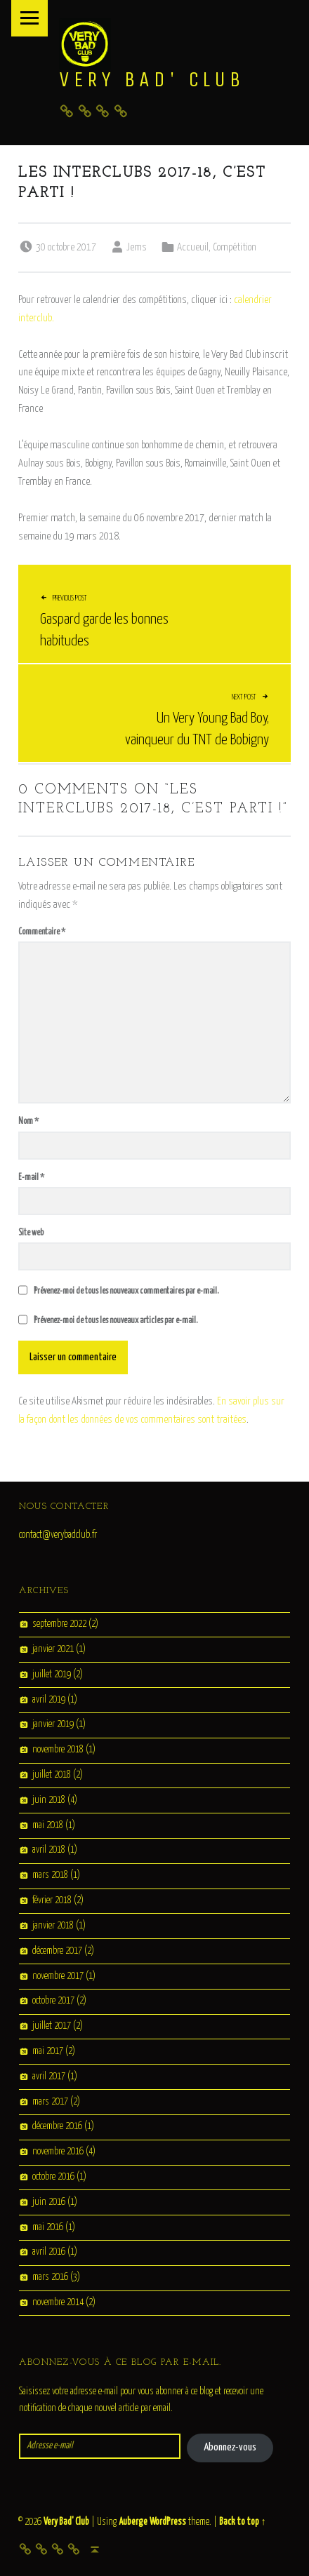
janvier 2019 (53, 1725)
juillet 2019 (51, 1674)
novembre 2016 (58, 2152)
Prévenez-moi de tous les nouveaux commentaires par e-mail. (126, 1291)
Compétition (234, 247)
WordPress (168, 2522)
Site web (31, 1232)
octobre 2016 (53, 2177)
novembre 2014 (58, 2302)
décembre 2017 (57, 1951)
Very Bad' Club (152, 79)
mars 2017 (50, 2102)
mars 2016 (50, 2278)
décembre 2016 (57, 2127)
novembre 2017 (58, 1976)
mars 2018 (50, 1876)
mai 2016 (47, 2227)
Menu (29, 18)
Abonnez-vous (230, 2447)
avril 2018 (48, 1851)
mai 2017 (47, 2051)
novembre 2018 (58, 1750)
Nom (28, 1121)
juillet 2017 (51, 2026)
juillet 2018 (51, 1775)
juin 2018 (48, 1800)
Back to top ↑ (242, 2522)
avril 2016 (48, 2253)
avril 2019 (48, 1700)
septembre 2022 (59, 1624)
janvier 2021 (53, 1649)
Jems (136, 247)
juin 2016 (48, 2202)
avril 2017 (48, 2076)
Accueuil (193, 247)
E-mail (31, 1177)
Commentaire (41, 932)
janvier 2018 (53, 1926)
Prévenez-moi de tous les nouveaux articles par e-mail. (115, 1320)
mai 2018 (47, 1825)
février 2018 (52, 1900)
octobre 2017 (53, 2001)
